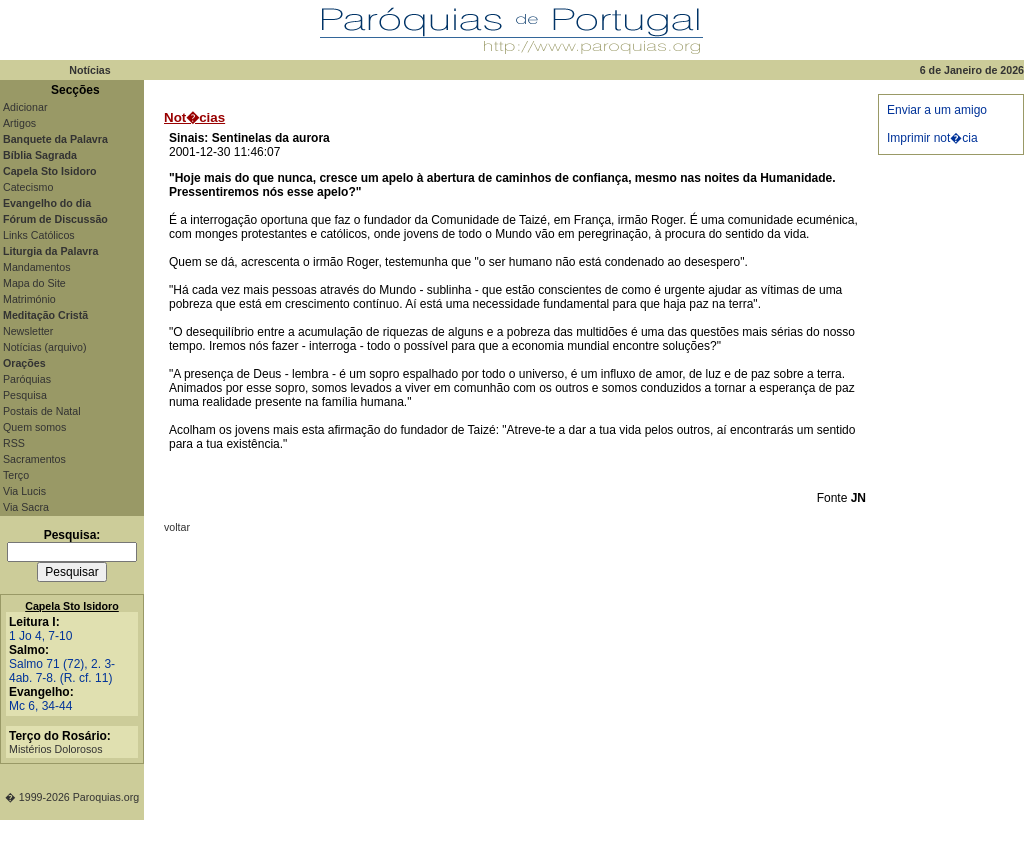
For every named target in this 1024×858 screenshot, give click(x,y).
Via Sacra (26, 507)
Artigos (19, 123)
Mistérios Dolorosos (56, 749)
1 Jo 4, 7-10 (40, 636)
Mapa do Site (34, 283)
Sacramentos (34, 459)
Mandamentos (37, 267)
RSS (14, 443)
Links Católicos (39, 235)
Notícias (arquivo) (45, 347)
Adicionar (25, 107)
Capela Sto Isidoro (72, 606)
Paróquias (27, 379)
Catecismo (28, 187)
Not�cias (194, 117)
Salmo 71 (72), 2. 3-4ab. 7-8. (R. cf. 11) (62, 671)
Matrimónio (29, 299)
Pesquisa (25, 395)
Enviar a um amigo (937, 110)
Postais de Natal (42, 411)
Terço (16, 475)
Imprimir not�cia (932, 138)
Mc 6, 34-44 (40, 706)
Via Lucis (24, 491)
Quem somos (34, 427)
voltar (177, 527)
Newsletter (28, 331)
